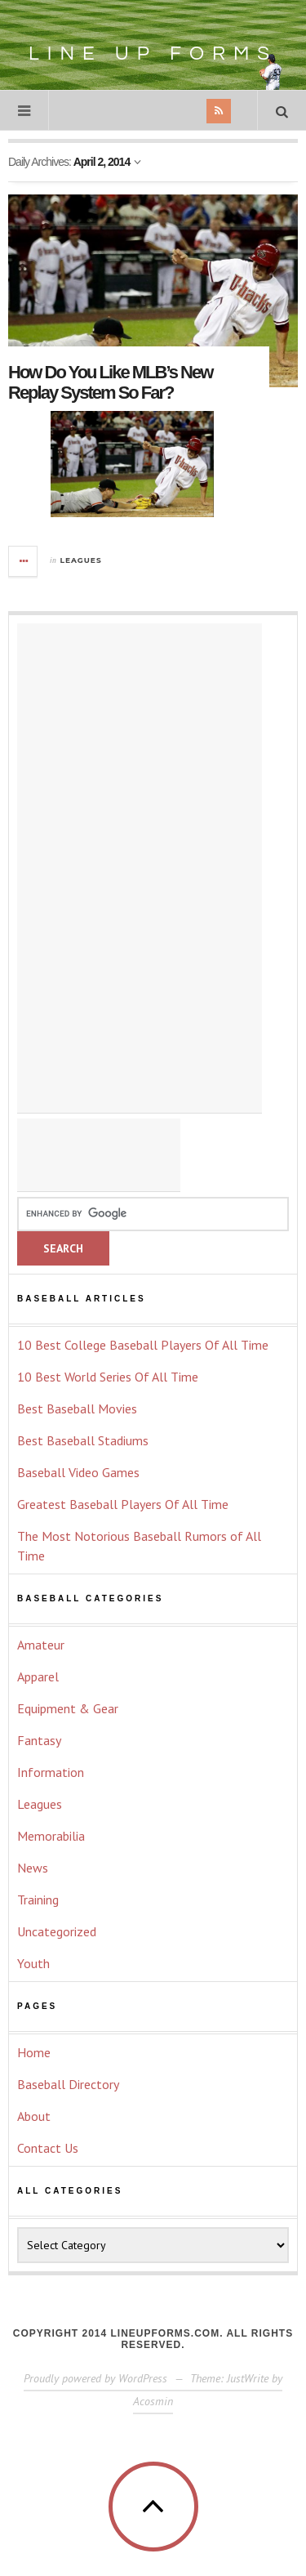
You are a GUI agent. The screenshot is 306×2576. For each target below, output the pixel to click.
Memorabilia (51, 1836)
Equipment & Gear (67, 1708)
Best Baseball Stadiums (83, 1440)
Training (38, 1899)
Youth (33, 1963)
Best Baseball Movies (77, 1408)
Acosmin (153, 2401)
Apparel (38, 1676)
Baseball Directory (68, 2084)
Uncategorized (56, 1931)
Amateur (40, 1644)
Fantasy (39, 1740)
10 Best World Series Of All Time (107, 1376)
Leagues (81, 560)
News (32, 1867)
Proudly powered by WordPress (95, 2378)
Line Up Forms (162, 43)
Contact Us (47, 2148)
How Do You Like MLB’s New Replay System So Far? (110, 382)
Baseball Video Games (78, 1472)
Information (50, 1772)
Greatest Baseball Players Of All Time (122, 1504)
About (34, 2116)
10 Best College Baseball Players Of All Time (142, 1345)
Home (34, 2052)
